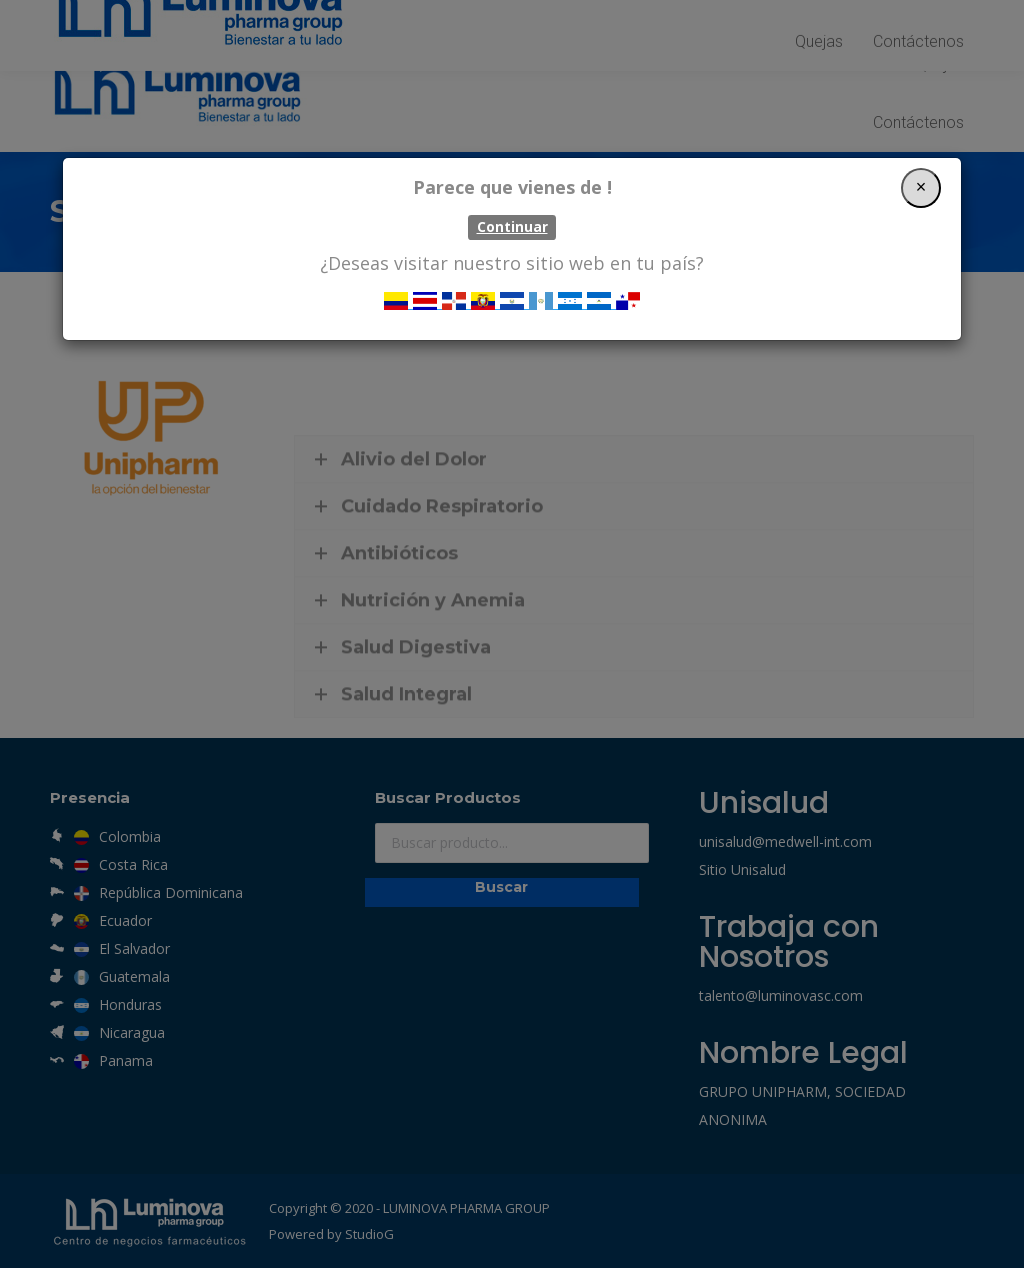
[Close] (921, 183)
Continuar (512, 222)
